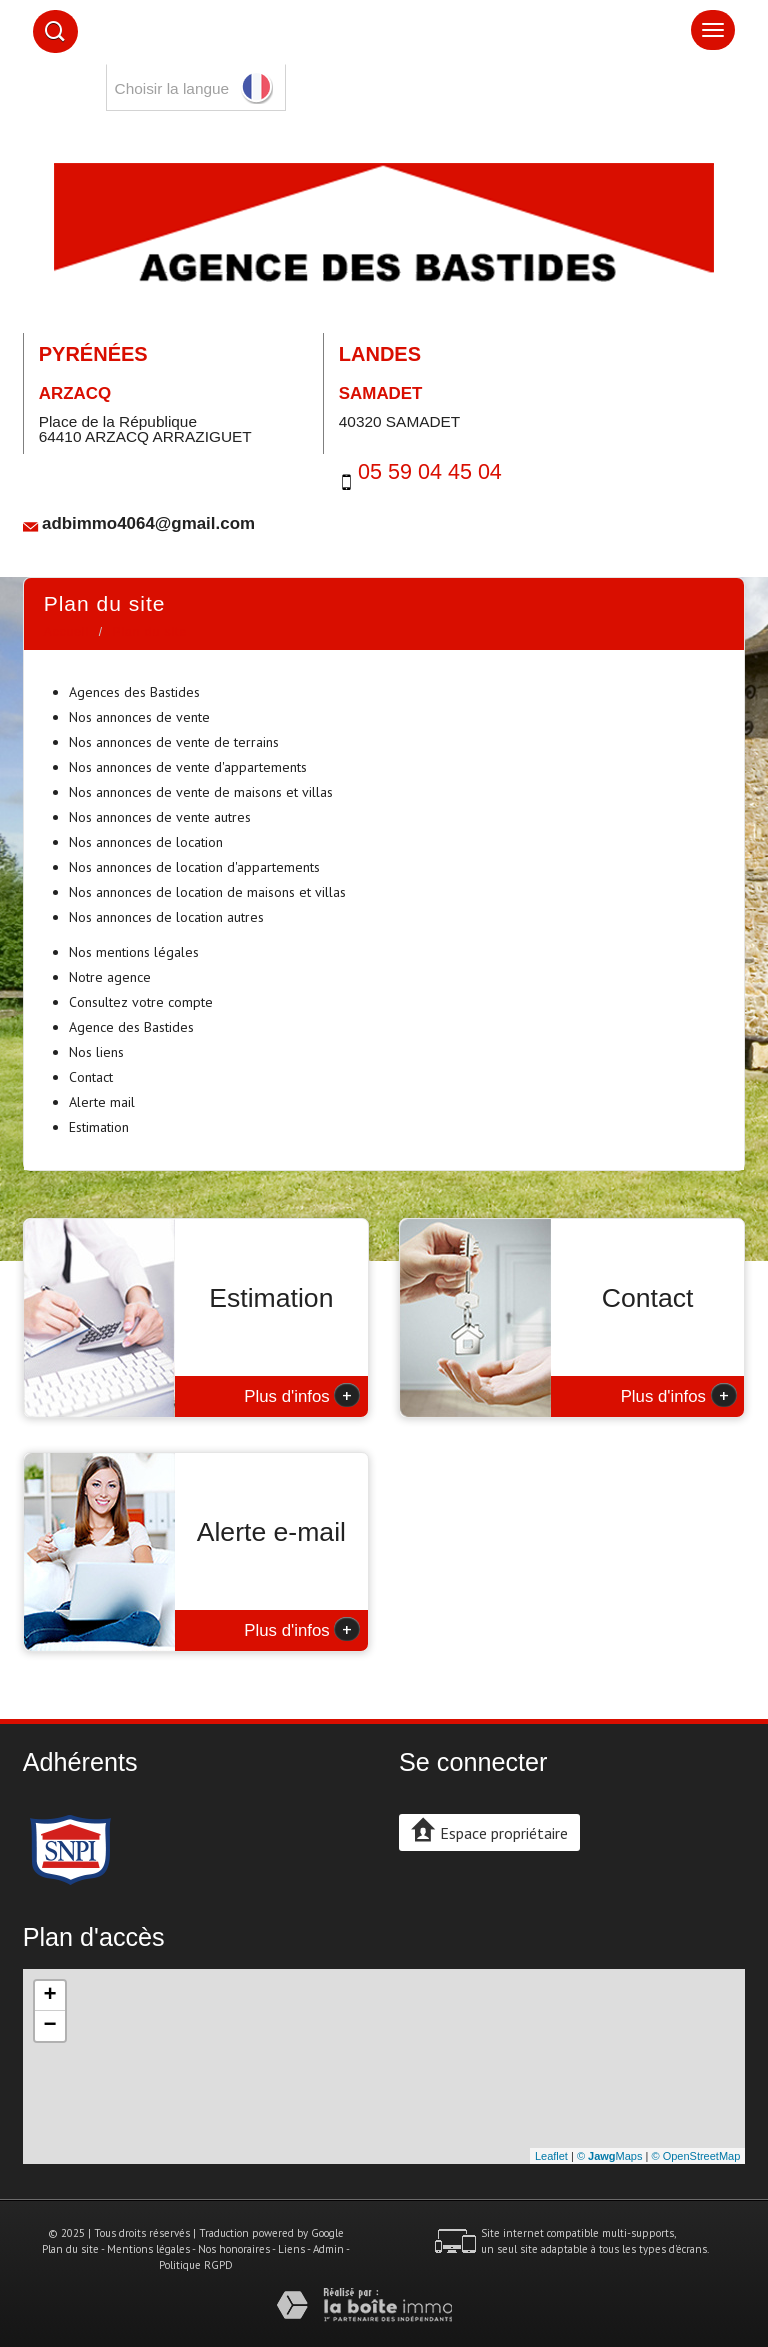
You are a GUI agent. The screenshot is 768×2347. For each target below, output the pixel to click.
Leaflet (551, 2156)
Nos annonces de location (146, 842)
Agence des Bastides (131, 1027)
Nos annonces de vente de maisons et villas (201, 792)
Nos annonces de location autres (166, 917)
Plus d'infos (302, 1395)
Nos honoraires (234, 2249)
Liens (291, 2249)
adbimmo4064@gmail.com (148, 523)
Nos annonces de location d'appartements (194, 867)
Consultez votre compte (141, 1002)
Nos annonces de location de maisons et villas (207, 892)
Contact (91, 1077)
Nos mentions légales (134, 952)
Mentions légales (148, 2249)
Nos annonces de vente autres (160, 817)
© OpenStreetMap (695, 2156)
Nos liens (96, 1052)
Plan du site (70, 2249)
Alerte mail (102, 1102)
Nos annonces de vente (139, 717)
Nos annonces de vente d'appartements (188, 767)
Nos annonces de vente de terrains (174, 742)
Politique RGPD (196, 2265)
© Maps (610, 2156)
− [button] (50, 2026)
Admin (328, 2249)
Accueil (67, 632)
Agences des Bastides (134, 692)
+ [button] (50, 1996)
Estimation (99, 1127)
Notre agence (110, 977)
